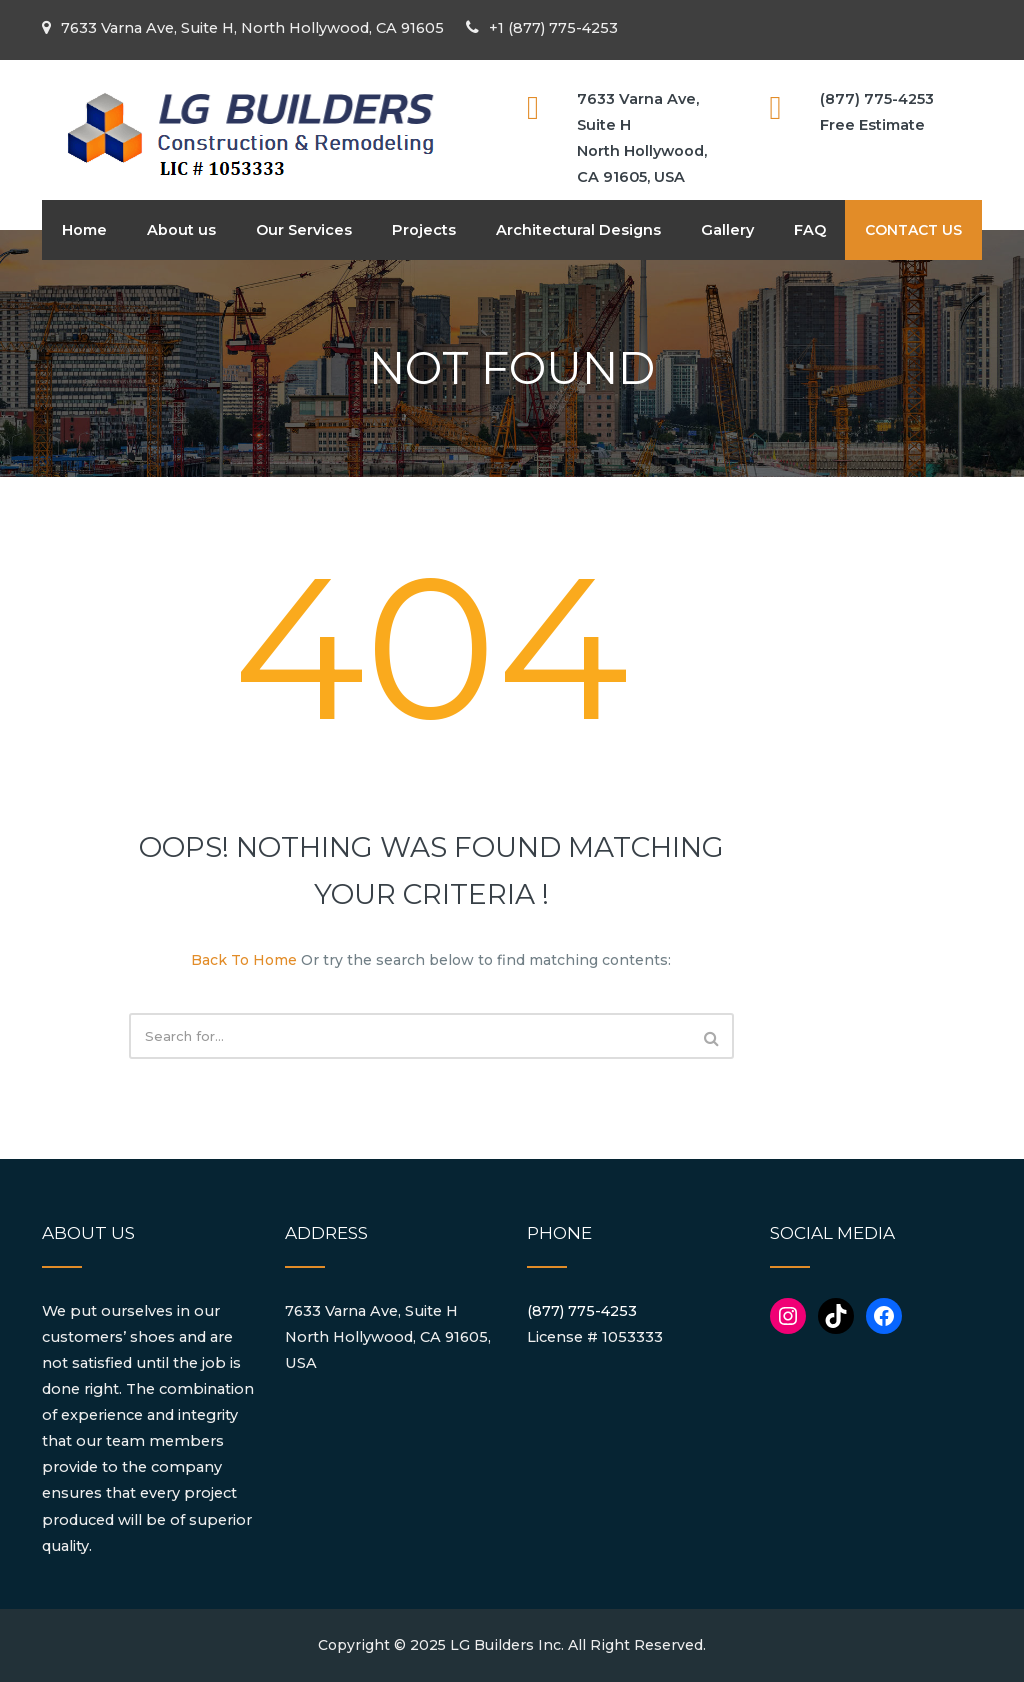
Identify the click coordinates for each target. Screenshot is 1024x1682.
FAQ (810, 230)
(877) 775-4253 (582, 1311)
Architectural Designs (578, 230)
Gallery (727, 230)
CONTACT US (913, 230)
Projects (424, 230)
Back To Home (244, 960)
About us (181, 230)
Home (84, 230)
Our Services (304, 230)
